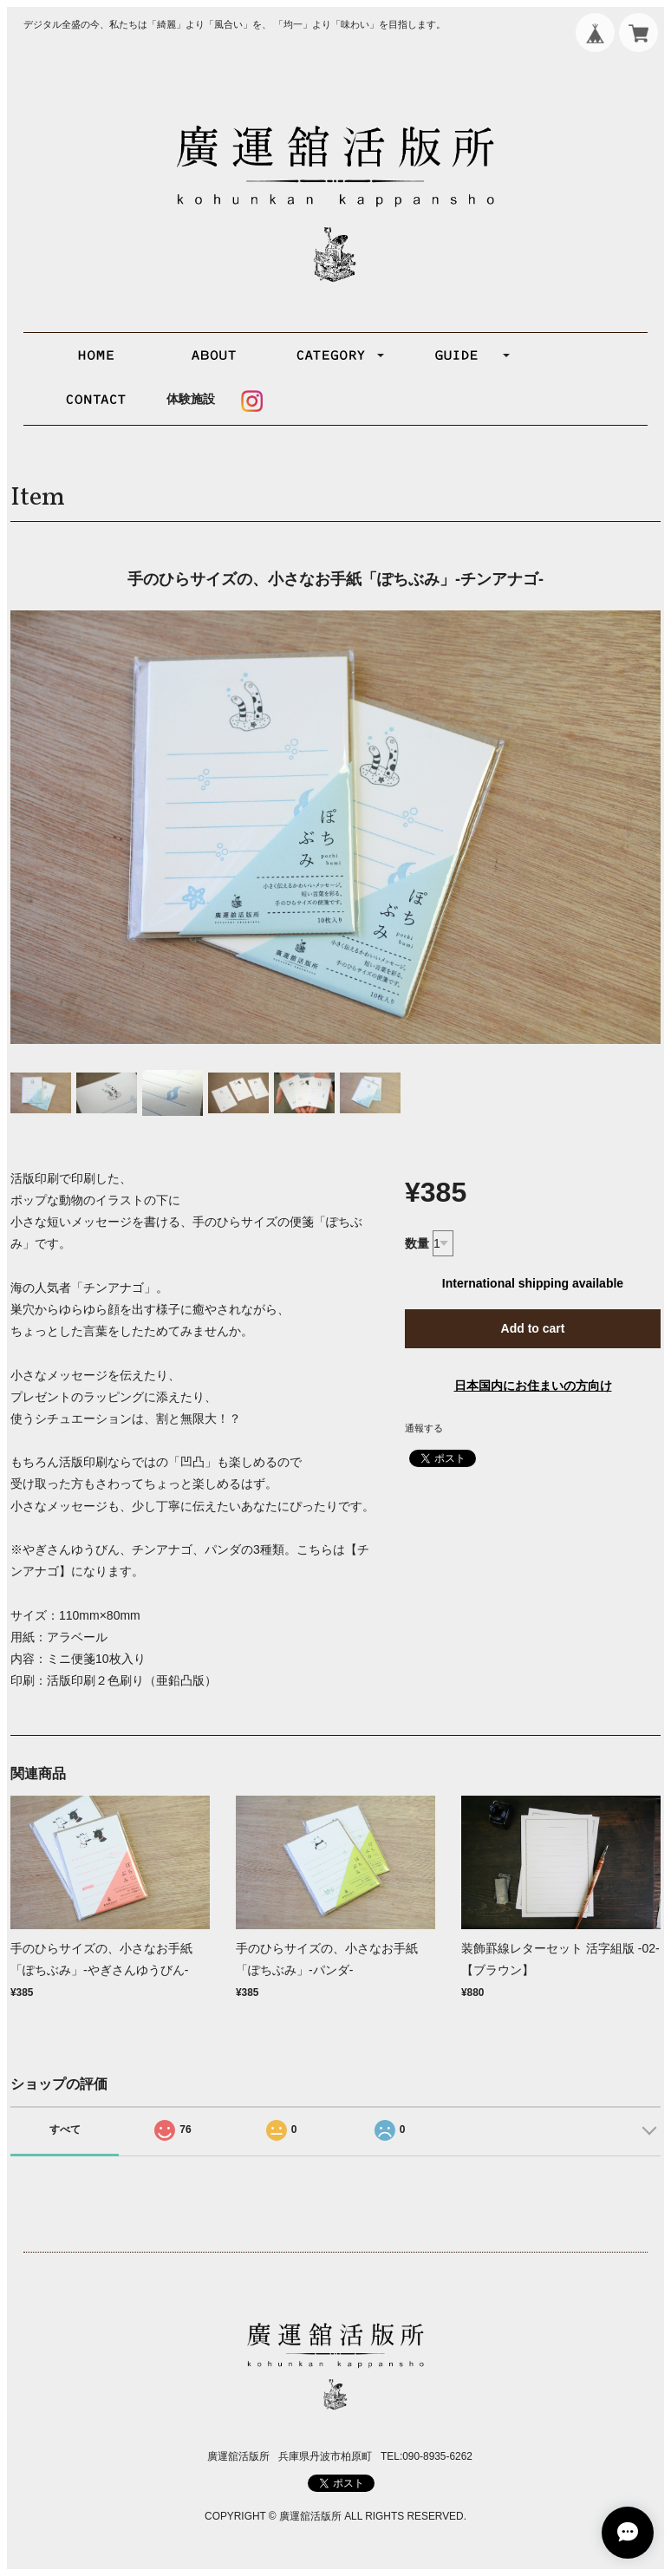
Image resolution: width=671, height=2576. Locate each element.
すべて (65, 2129)
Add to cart (533, 1328)
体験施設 (190, 399)
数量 (417, 1243)
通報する (424, 1428)
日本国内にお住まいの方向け (533, 1385)
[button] (334, 355)
